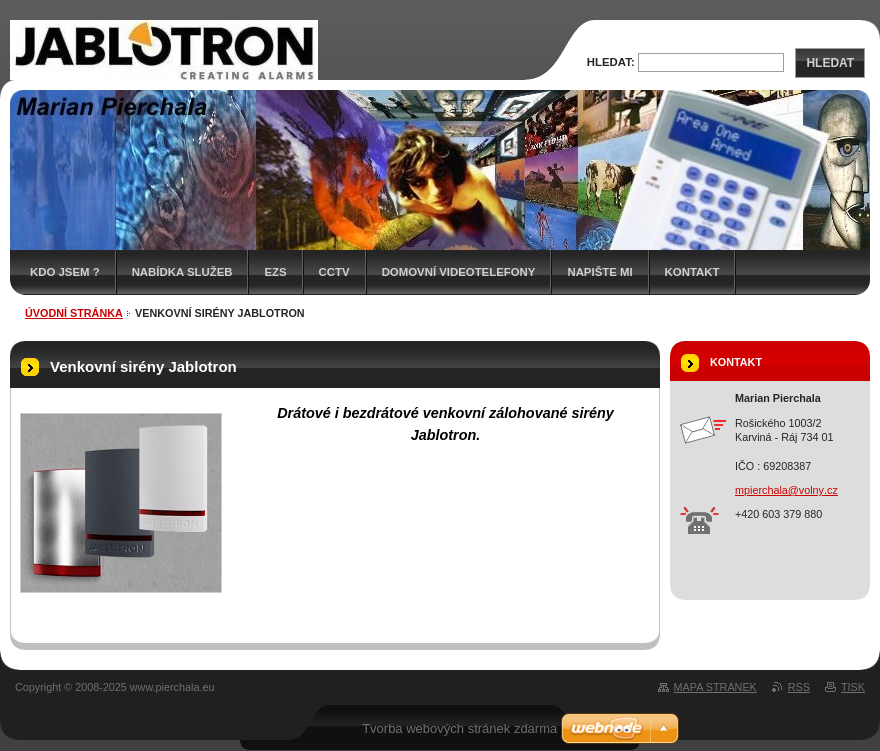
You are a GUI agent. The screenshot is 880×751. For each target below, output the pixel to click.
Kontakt (692, 272)
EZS (275, 272)
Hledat (830, 63)
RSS (799, 687)
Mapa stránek (715, 687)
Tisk (853, 687)
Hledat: (611, 62)
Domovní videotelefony (459, 272)
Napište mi (599, 272)
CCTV (334, 272)
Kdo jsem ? (65, 272)
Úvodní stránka (74, 313)
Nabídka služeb (182, 272)
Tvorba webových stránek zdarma (459, 728)
